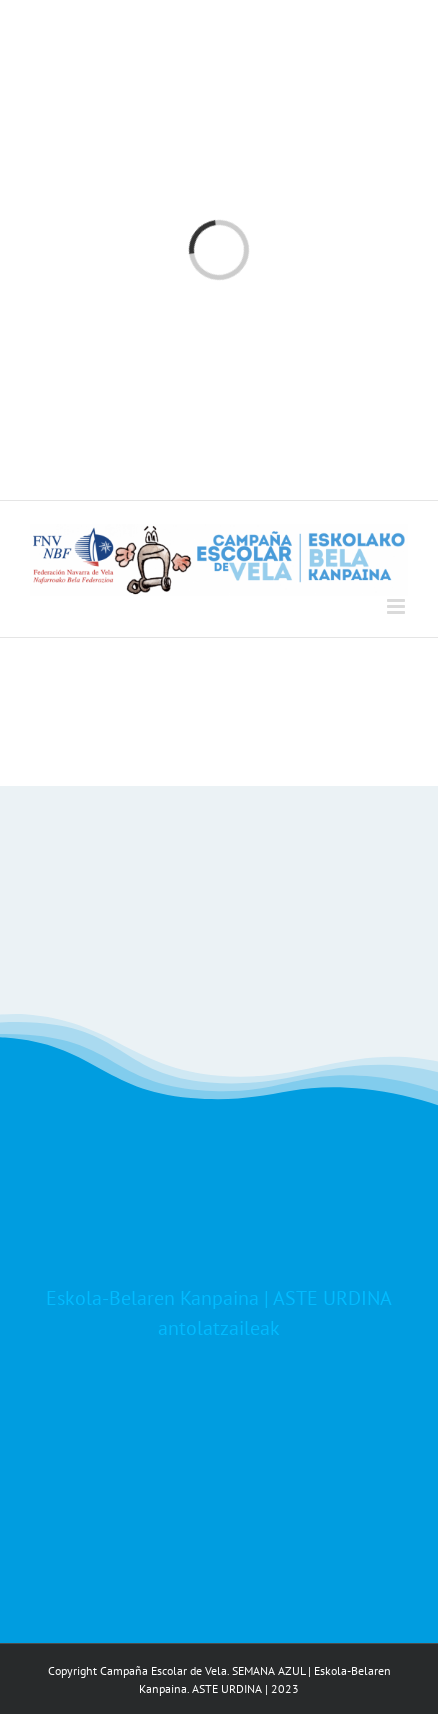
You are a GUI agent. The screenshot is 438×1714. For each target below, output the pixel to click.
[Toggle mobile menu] (397, 606)
